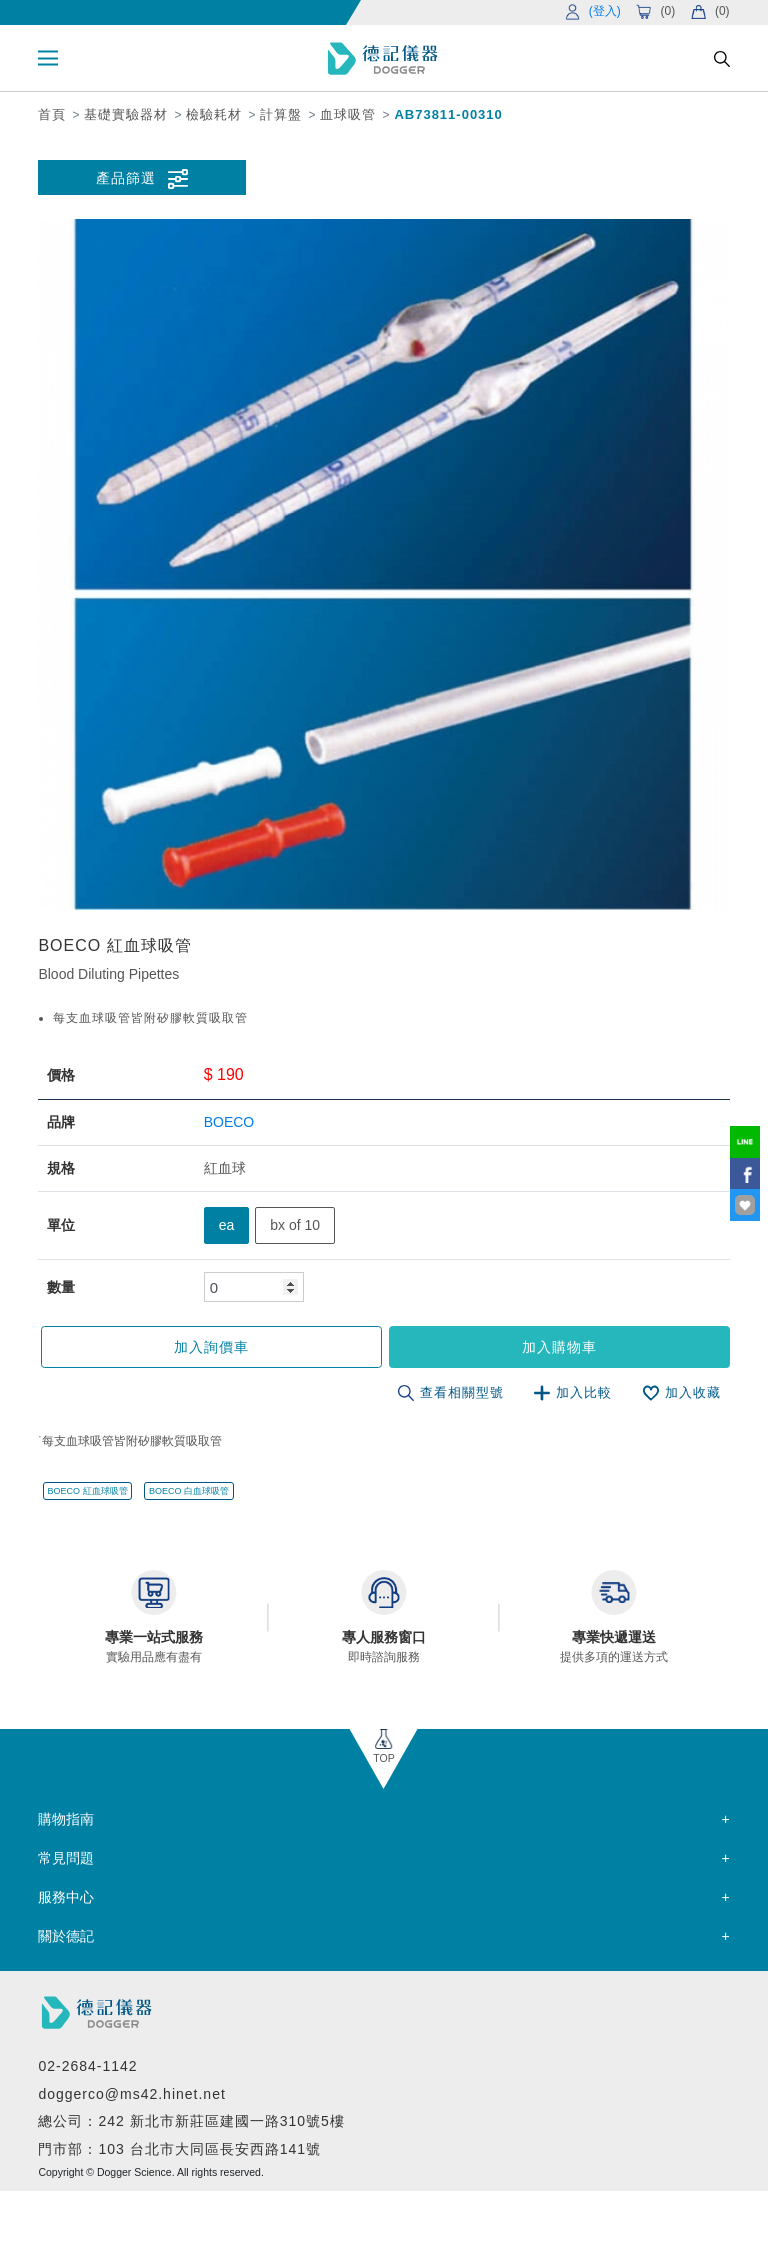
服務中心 (66, 1897)
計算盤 (281, 114)
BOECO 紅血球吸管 (88, 1491)
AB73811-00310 (448, 114)
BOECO (229, 1122)
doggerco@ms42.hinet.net (131, 2094)
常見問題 (66, 1858)
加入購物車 (559, 1347)
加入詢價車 (211, 1347)
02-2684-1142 (87, 2066)
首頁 (52, 114)
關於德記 (66, 1936)
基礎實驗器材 (126, 114)
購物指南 (66, 1819)
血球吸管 (348, 114)
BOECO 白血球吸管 (189, 1491)
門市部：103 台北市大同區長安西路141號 (179, 2149)
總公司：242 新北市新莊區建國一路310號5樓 (191, 2121)
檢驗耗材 (214, 114)
